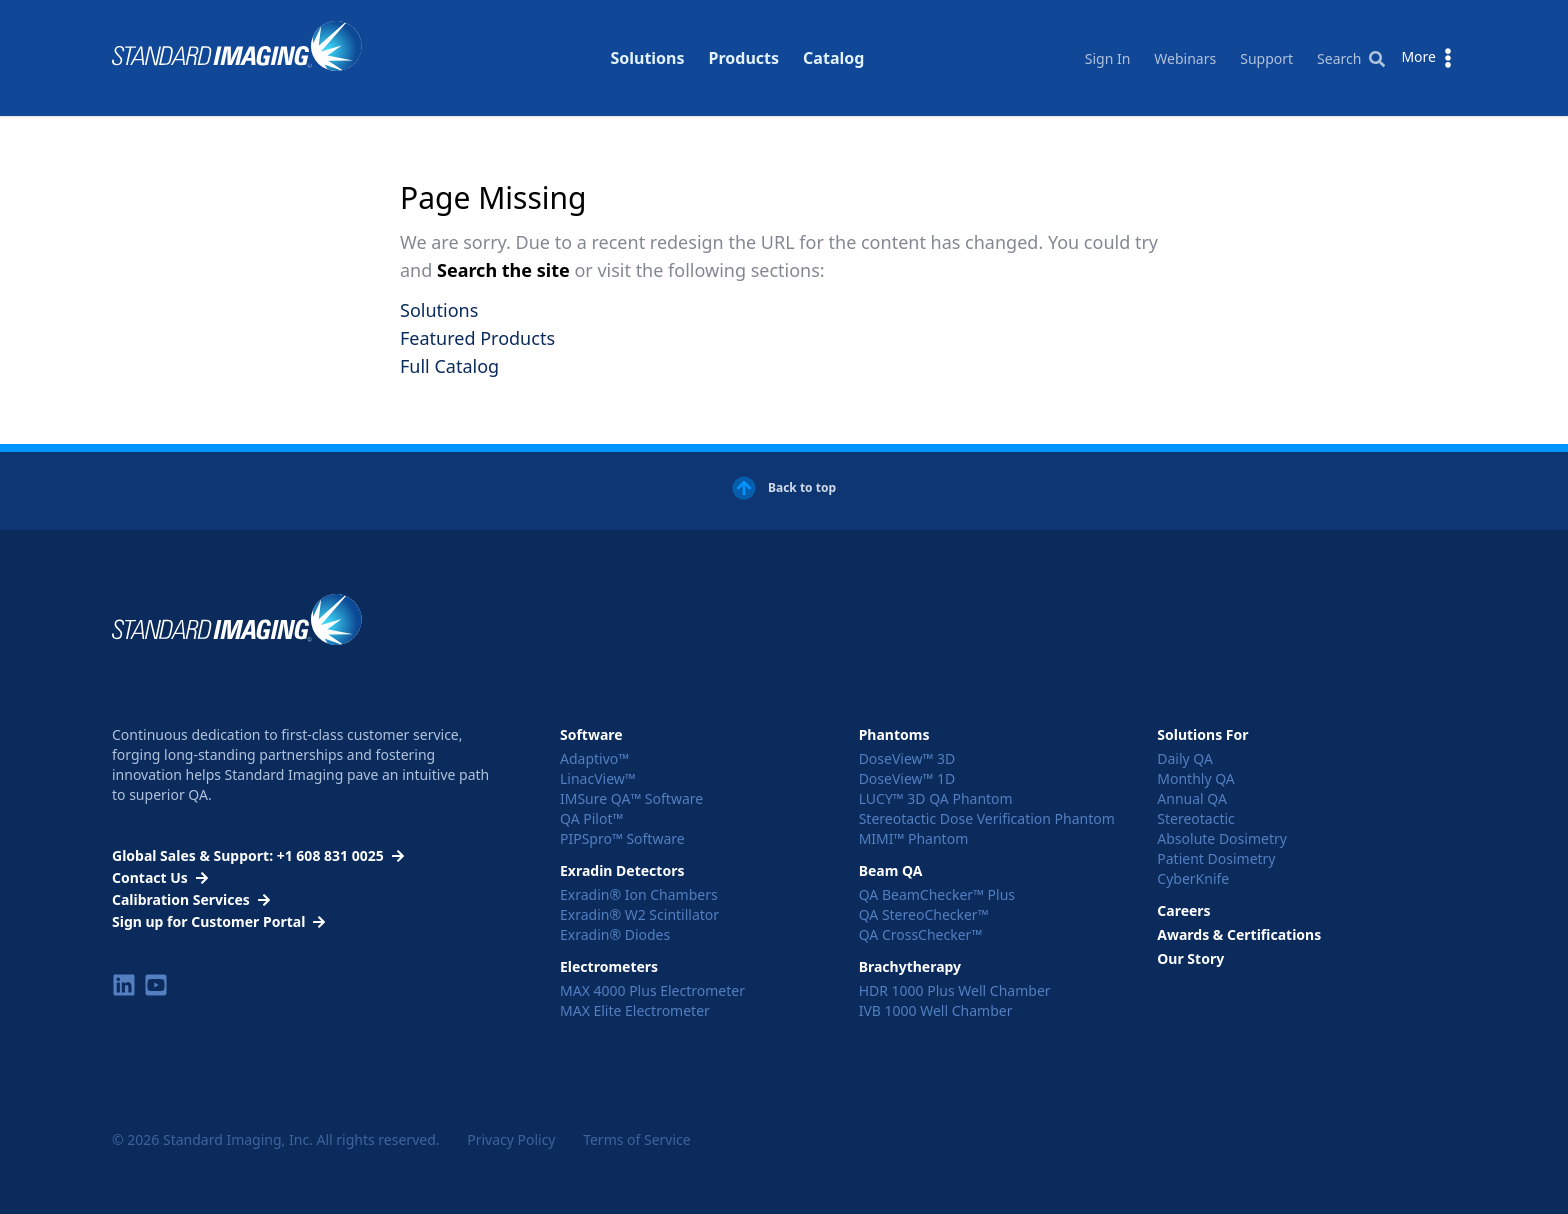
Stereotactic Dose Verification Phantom (987, 818)
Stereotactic (1196, 818)
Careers (1183, 910)
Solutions (647, 34)
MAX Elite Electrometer (635, 1010)
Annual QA (1192, 798)
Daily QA (1185, 758)
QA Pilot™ (591, 818)
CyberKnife (1193, 878)
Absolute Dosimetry (1222, 838)
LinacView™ (598, 778)
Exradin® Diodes (615, 934)
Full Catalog (449, 366)
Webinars (1185, 58)
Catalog (833, 34)
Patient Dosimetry (1216, 858)
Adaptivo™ (594, 758)
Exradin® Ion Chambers (639, 894)
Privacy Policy (511, 1139)
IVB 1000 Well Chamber (936, 1010)
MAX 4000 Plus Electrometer (652, 990)
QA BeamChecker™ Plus (937, 894)
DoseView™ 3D (907, 758)
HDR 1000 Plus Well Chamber (955, 990)
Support (1266, 58)
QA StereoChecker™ (924, 914)
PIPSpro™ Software (622, 838)
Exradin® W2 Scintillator (639, 914)
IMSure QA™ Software (631, 798)
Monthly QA (1196, 778)
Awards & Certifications (1239, 934)
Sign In (1108, 58)
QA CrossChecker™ (921, 934)
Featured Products (477, 338)
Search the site (505, 270)
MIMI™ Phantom (914, 838)
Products (744, 34)
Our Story (1190, 958)
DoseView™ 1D (907, 778)
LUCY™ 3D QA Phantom (936, 798)
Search (1351, 58)
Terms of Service (637, 1139)
